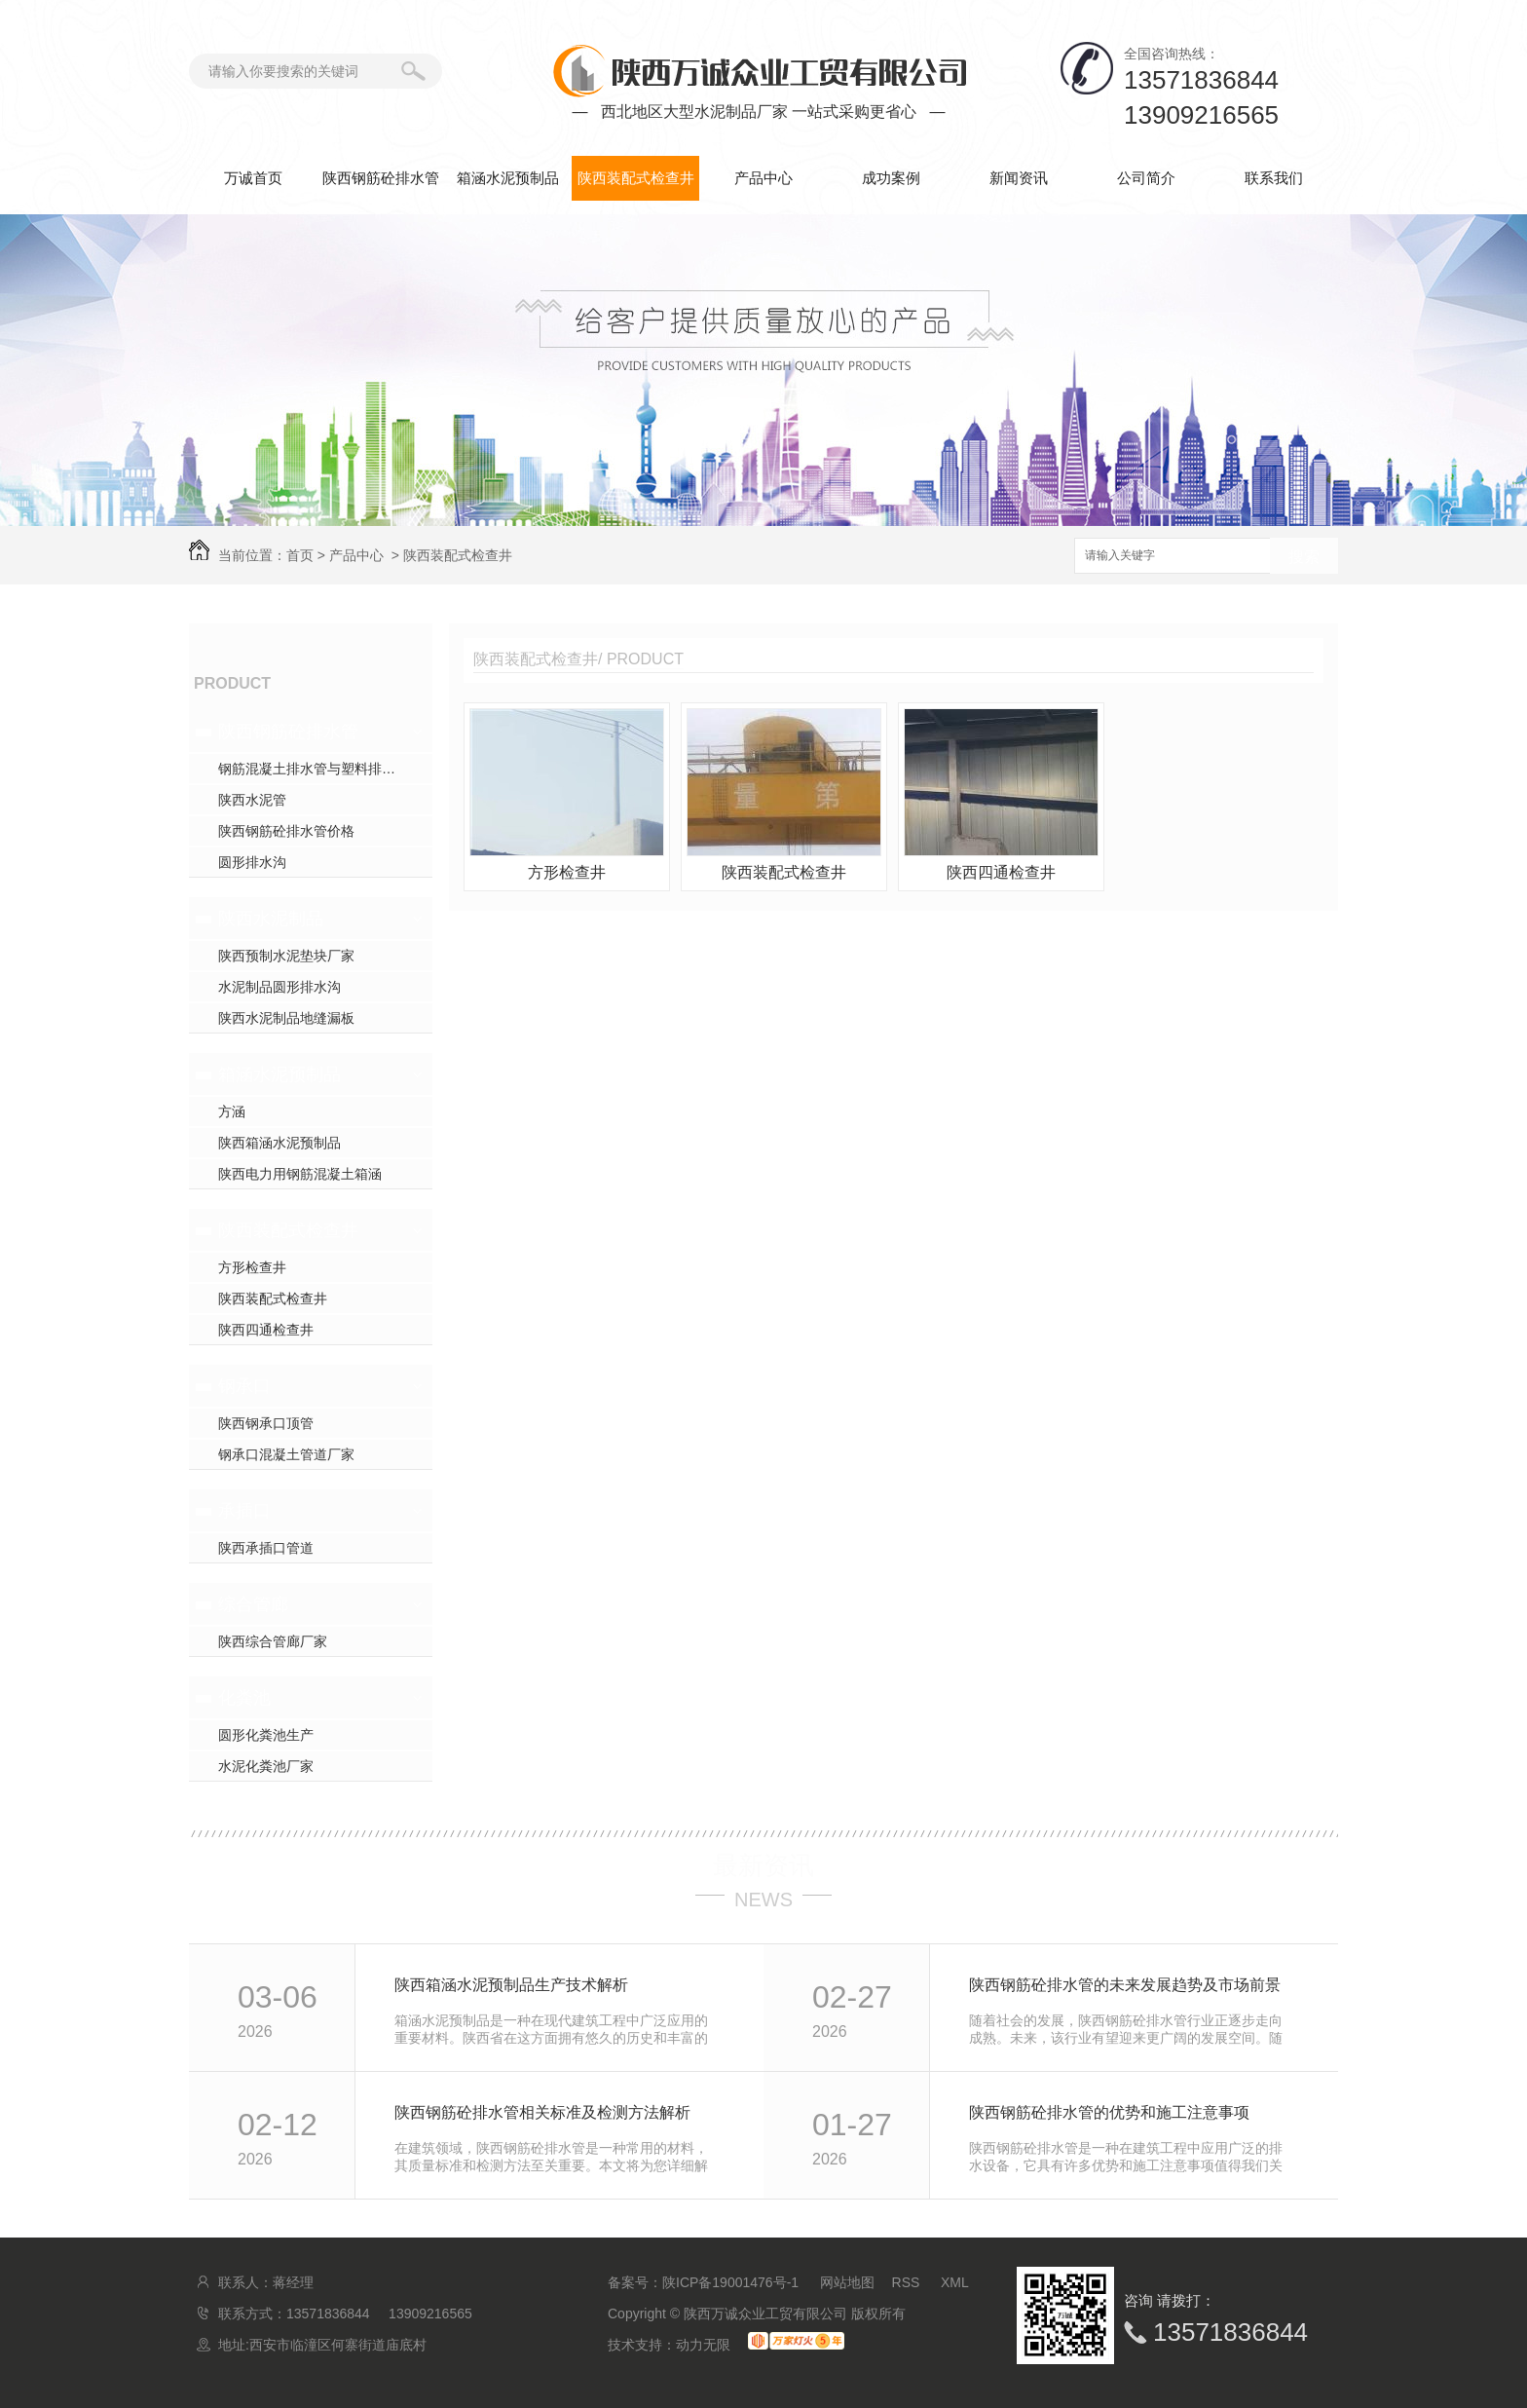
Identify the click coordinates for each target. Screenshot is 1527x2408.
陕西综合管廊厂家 (272, 1641)
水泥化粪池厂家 (266, 1766)
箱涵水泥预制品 (508, 177)
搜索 (1304, 556)
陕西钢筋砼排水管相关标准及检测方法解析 (542, 2112)
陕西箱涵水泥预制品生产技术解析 (511, 1984)
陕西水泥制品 (270, 918)
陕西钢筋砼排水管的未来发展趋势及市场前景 (1125, 1984)
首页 (300, 555)
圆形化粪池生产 (266, 1735)
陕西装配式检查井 (635, 177)
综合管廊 (253, 1604)
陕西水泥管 (252, 800)
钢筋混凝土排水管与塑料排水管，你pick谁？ (325, 768)
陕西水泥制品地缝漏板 (286, 1018)
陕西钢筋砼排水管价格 (286, 831)
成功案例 (891, 177)
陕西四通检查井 (266, 1329)
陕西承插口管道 (266, 1548)
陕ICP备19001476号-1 (730, 2282)
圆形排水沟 (252, 862)
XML (955, 2282)
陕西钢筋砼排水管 (380, 177)
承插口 (244, 1511)
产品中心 (763, 177)
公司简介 (1146, 177)
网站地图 (847, 2282)
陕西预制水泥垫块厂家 (286, 955)
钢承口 (244, 1386)
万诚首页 (253, 177)
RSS (908, 2282)
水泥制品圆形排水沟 (279, 987)
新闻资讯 (1018, 177)
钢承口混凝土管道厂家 (286, 1454)
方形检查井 (252, 1267)
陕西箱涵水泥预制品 (279, 1142)
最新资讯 (763, 1865)
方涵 (231, 1111)
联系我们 (1274, 177)
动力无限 (703, 2344)
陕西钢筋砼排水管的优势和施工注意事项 (1109, 2112)
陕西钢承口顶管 (266, 1423)
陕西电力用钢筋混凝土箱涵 (300, 1174)
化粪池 (244, 1698)
